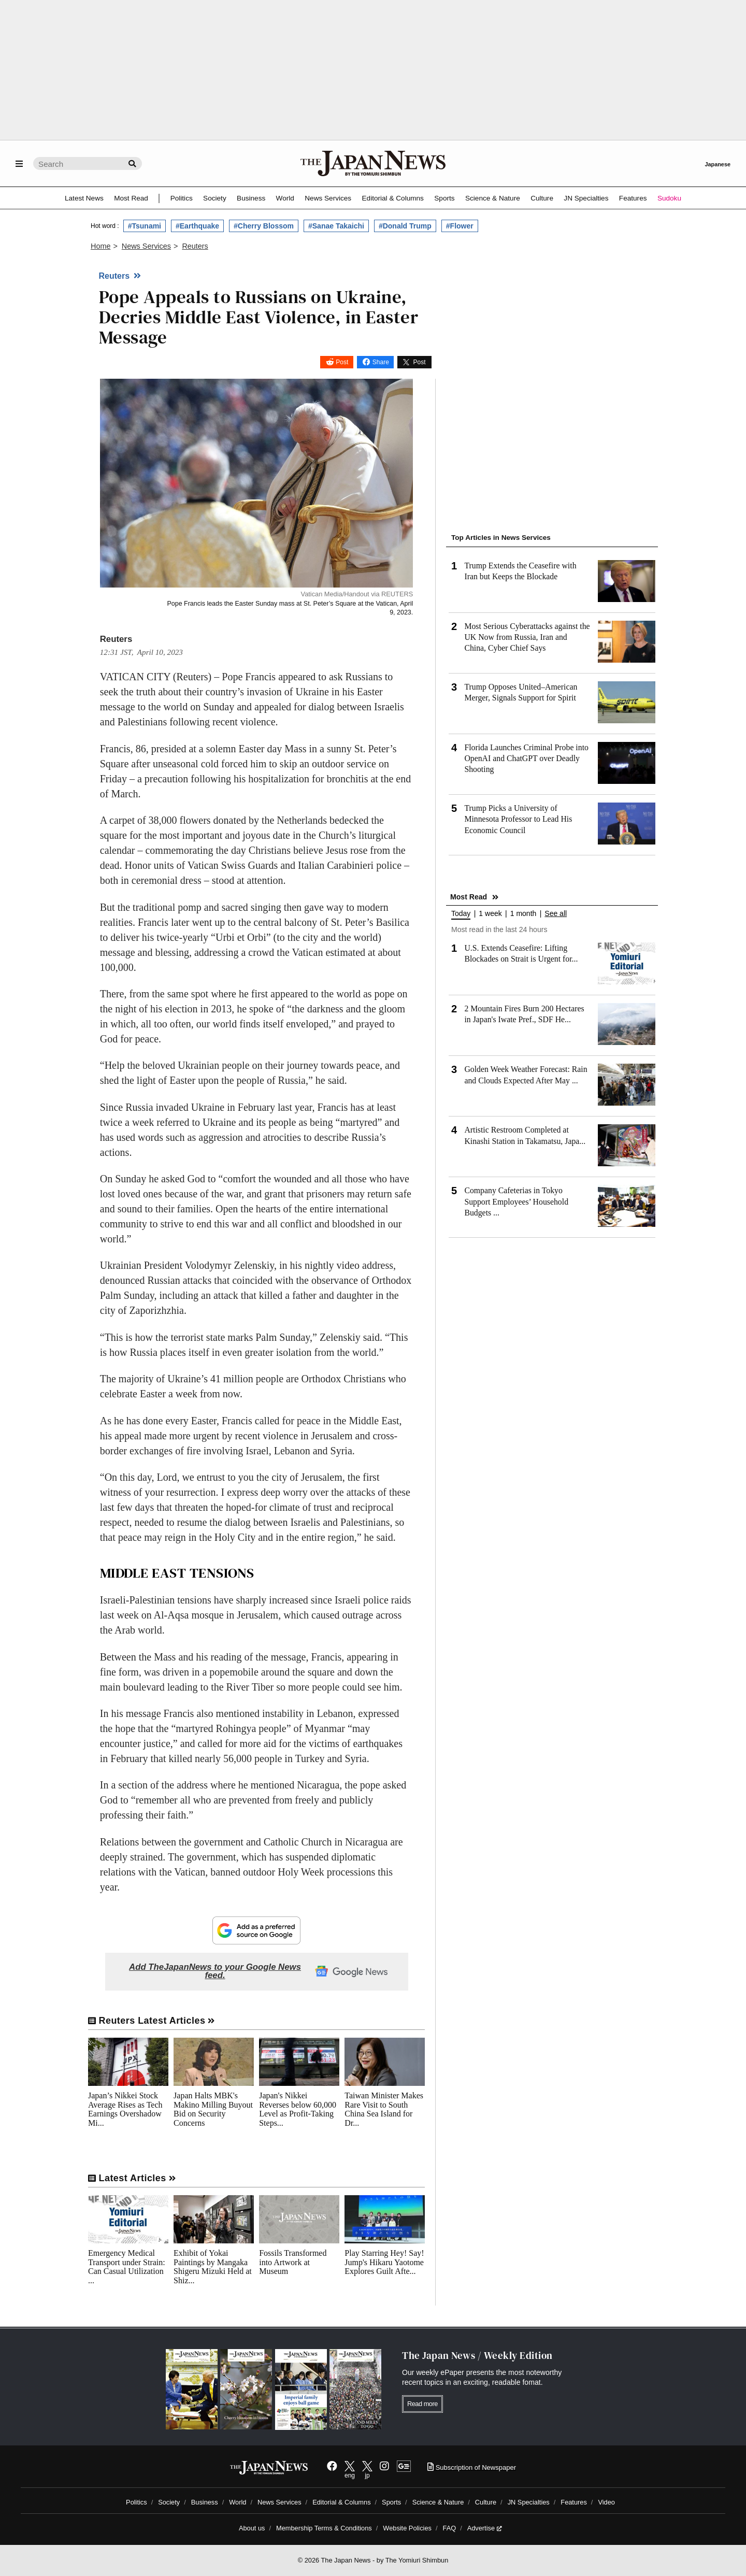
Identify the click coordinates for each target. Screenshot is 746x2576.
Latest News (84, 198)
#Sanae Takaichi (336, 226)
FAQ (449, 2528)
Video (606, 2502)
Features (633, 198)
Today (460, 914)
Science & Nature (492, 198)
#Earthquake (197, 226)
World (285, 198)
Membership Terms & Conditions (324, 2528)
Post (342, 362)
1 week (490, 914)
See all (555, 914)
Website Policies (407, 2528)
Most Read (131, 198)
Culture (541, 198)
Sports (444, 198)
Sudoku (669, 198)
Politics (181, 198)
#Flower (460, 226)
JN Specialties (586, 198)
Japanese (717, 164)
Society (214, 198)
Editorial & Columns (393, 198)
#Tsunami (144, 226)
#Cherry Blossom (264, 226)
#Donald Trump (405, 226)
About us (252, 2528)
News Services (328, 198)
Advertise (484, 2528)
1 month (523, 914)
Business (251, 198)
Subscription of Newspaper (471, 2467)
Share (380, 362)
